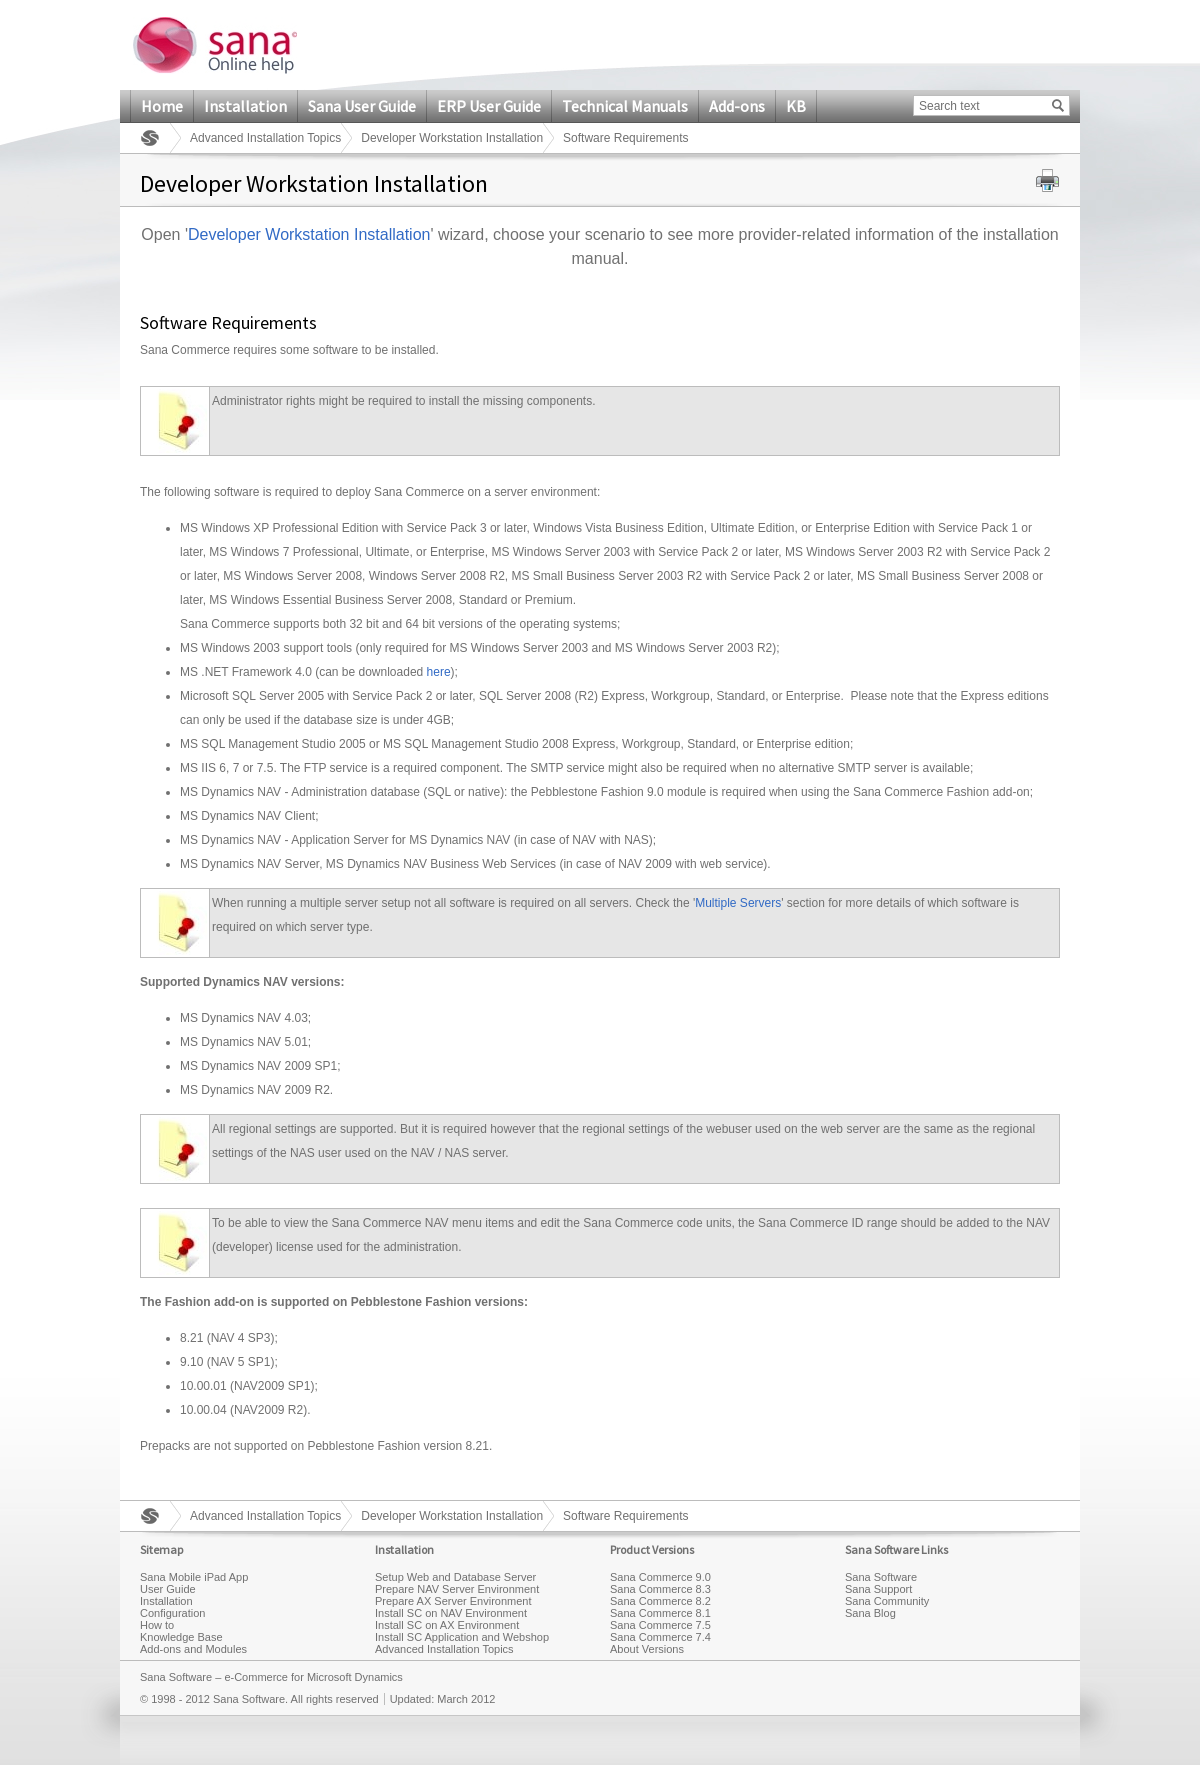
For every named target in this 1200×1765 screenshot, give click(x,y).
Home (162, 106)
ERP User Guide (489, 106)
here (439, 672)
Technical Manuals (625, 106)
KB (796, 106)
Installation (245, 106)
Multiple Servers (738, 903)
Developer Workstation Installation (452, 138)
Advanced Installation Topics (265, 138)
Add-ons (737, 106)
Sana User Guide (362, 106)
